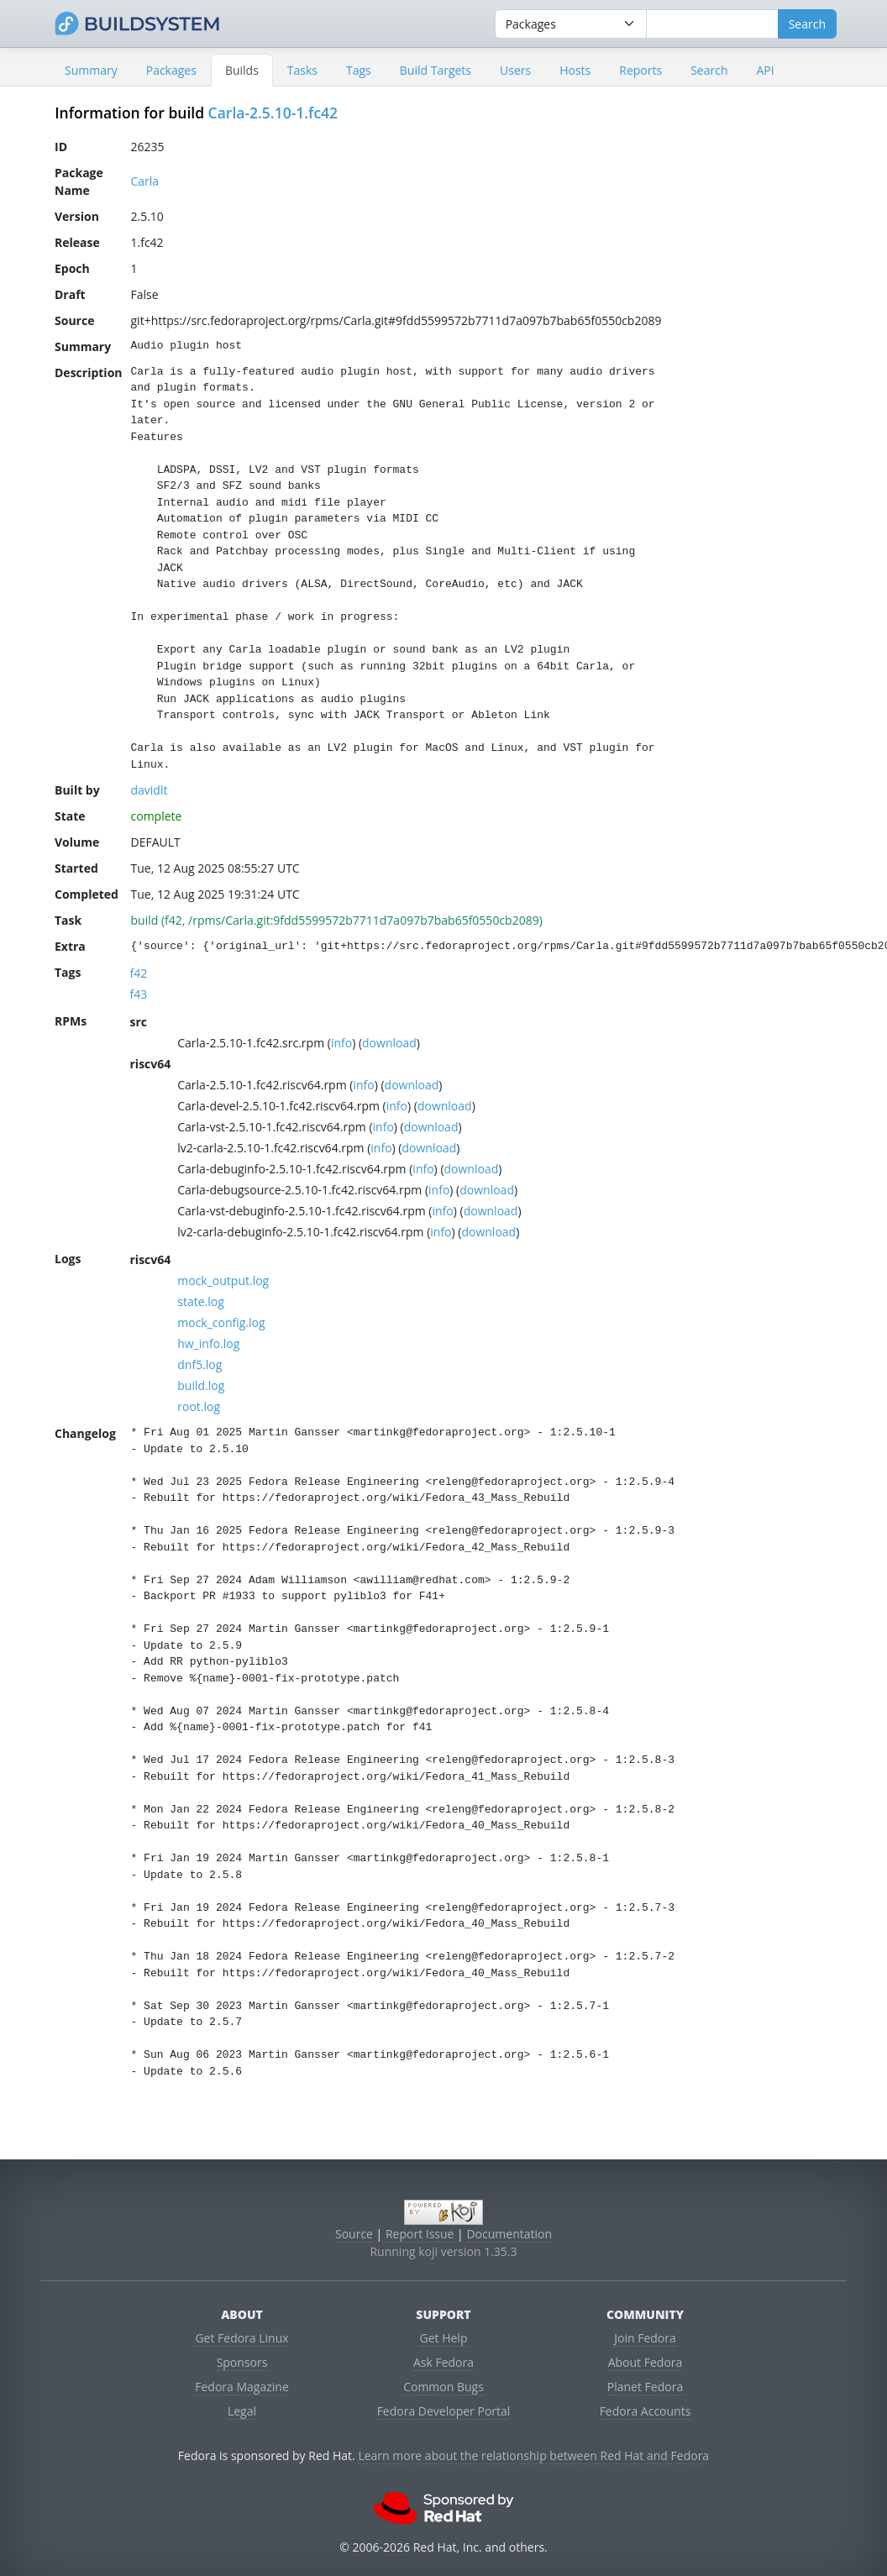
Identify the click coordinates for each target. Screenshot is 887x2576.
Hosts (574, 70)
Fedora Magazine (242, 2387)
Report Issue (420, 2234)
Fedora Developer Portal (444, 2411)
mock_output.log (223, 1280)
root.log (198, 1406)
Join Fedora (645, 2338)
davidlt (149, 790)
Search (708, 70)
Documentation (509, 2234)
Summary (91, 70)
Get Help (444, 2338)
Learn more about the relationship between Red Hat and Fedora (533, 2455)
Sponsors (242, 2362)
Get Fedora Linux (241, 2338)
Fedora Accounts (645, 2411)
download (389, 1043)
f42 (139, 973)
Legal (242, 2411)
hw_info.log (208, 1343)
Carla (145, 181)
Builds (242, 70)
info (341, 1043)
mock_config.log (221, 1322)
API (765, 70)
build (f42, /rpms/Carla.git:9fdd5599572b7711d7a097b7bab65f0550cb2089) (337, 920)
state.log (200, 1301)
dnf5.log (199, 1364)
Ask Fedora (443, 2362)
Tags (358, 70)
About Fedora (645, 2362)
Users (515, 70)
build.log (200, 1385)
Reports (640, 70)
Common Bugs (443, 2387)
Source (354, 2234)
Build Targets (435, 70)
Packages (171, 70)
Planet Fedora (645, 2387)
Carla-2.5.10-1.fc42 (273, 112)
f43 (139, 994)
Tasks (302, 70)
